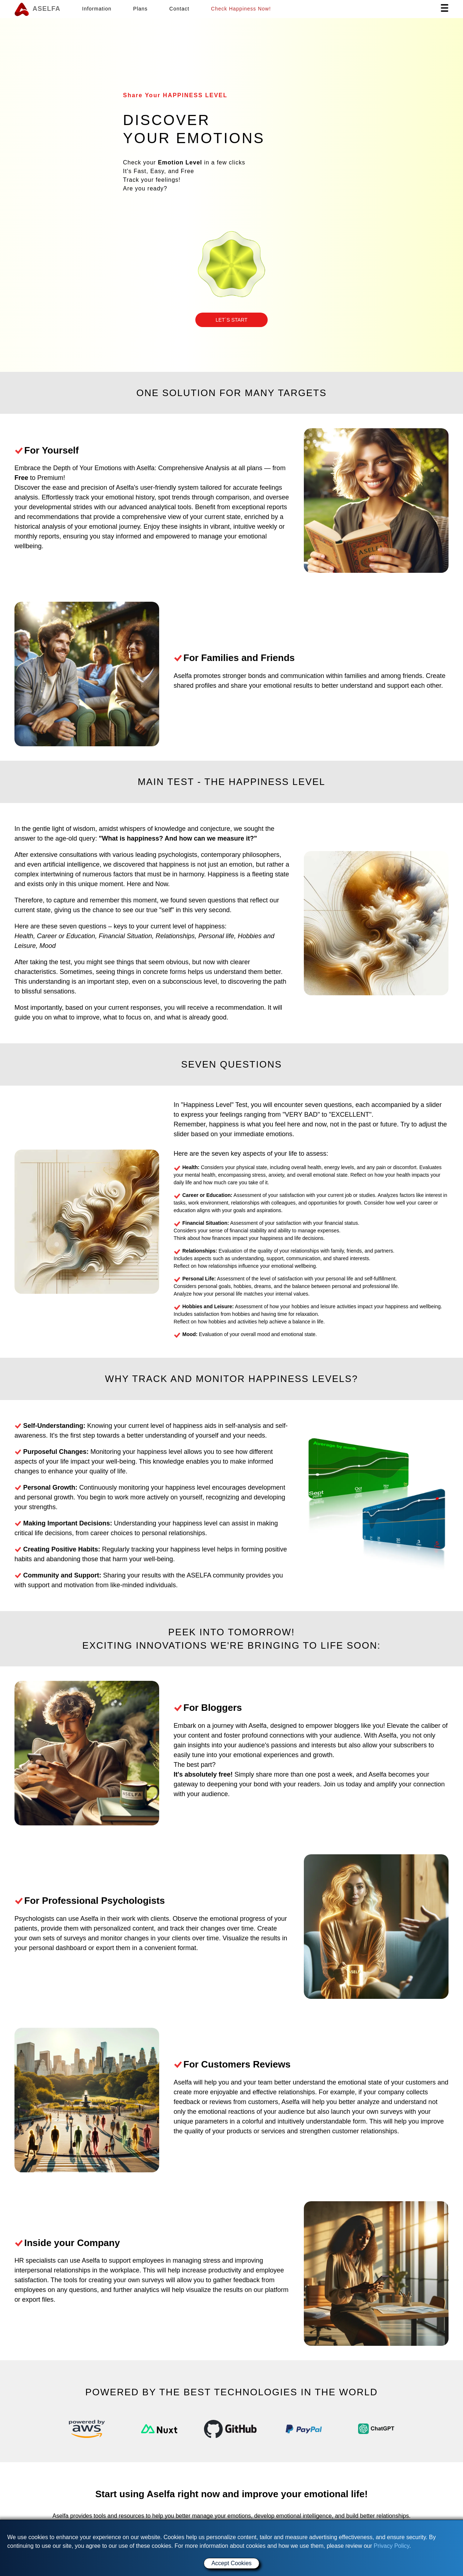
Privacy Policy (391, 2546)
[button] (231, 320)
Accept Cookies (231, 2563)
